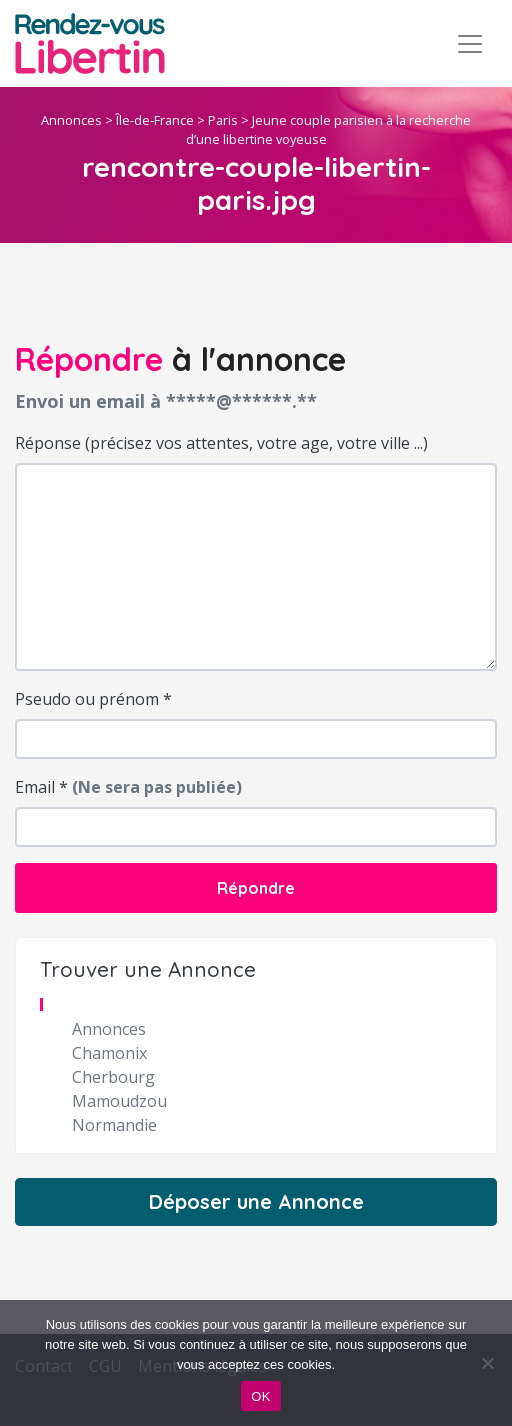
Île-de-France (155, 120)
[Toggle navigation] (470, 44)
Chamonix (109, 1053)
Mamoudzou (119, 1101)
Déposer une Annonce (256, 1201)
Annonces (71, 120)
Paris (223, 120)
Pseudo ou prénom (93, 699)
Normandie (114, 1125)
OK (260, 1396)
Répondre (256, 888)
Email (128, 787)
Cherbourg (113, 1077)
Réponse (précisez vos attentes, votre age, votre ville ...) (221, 443)
